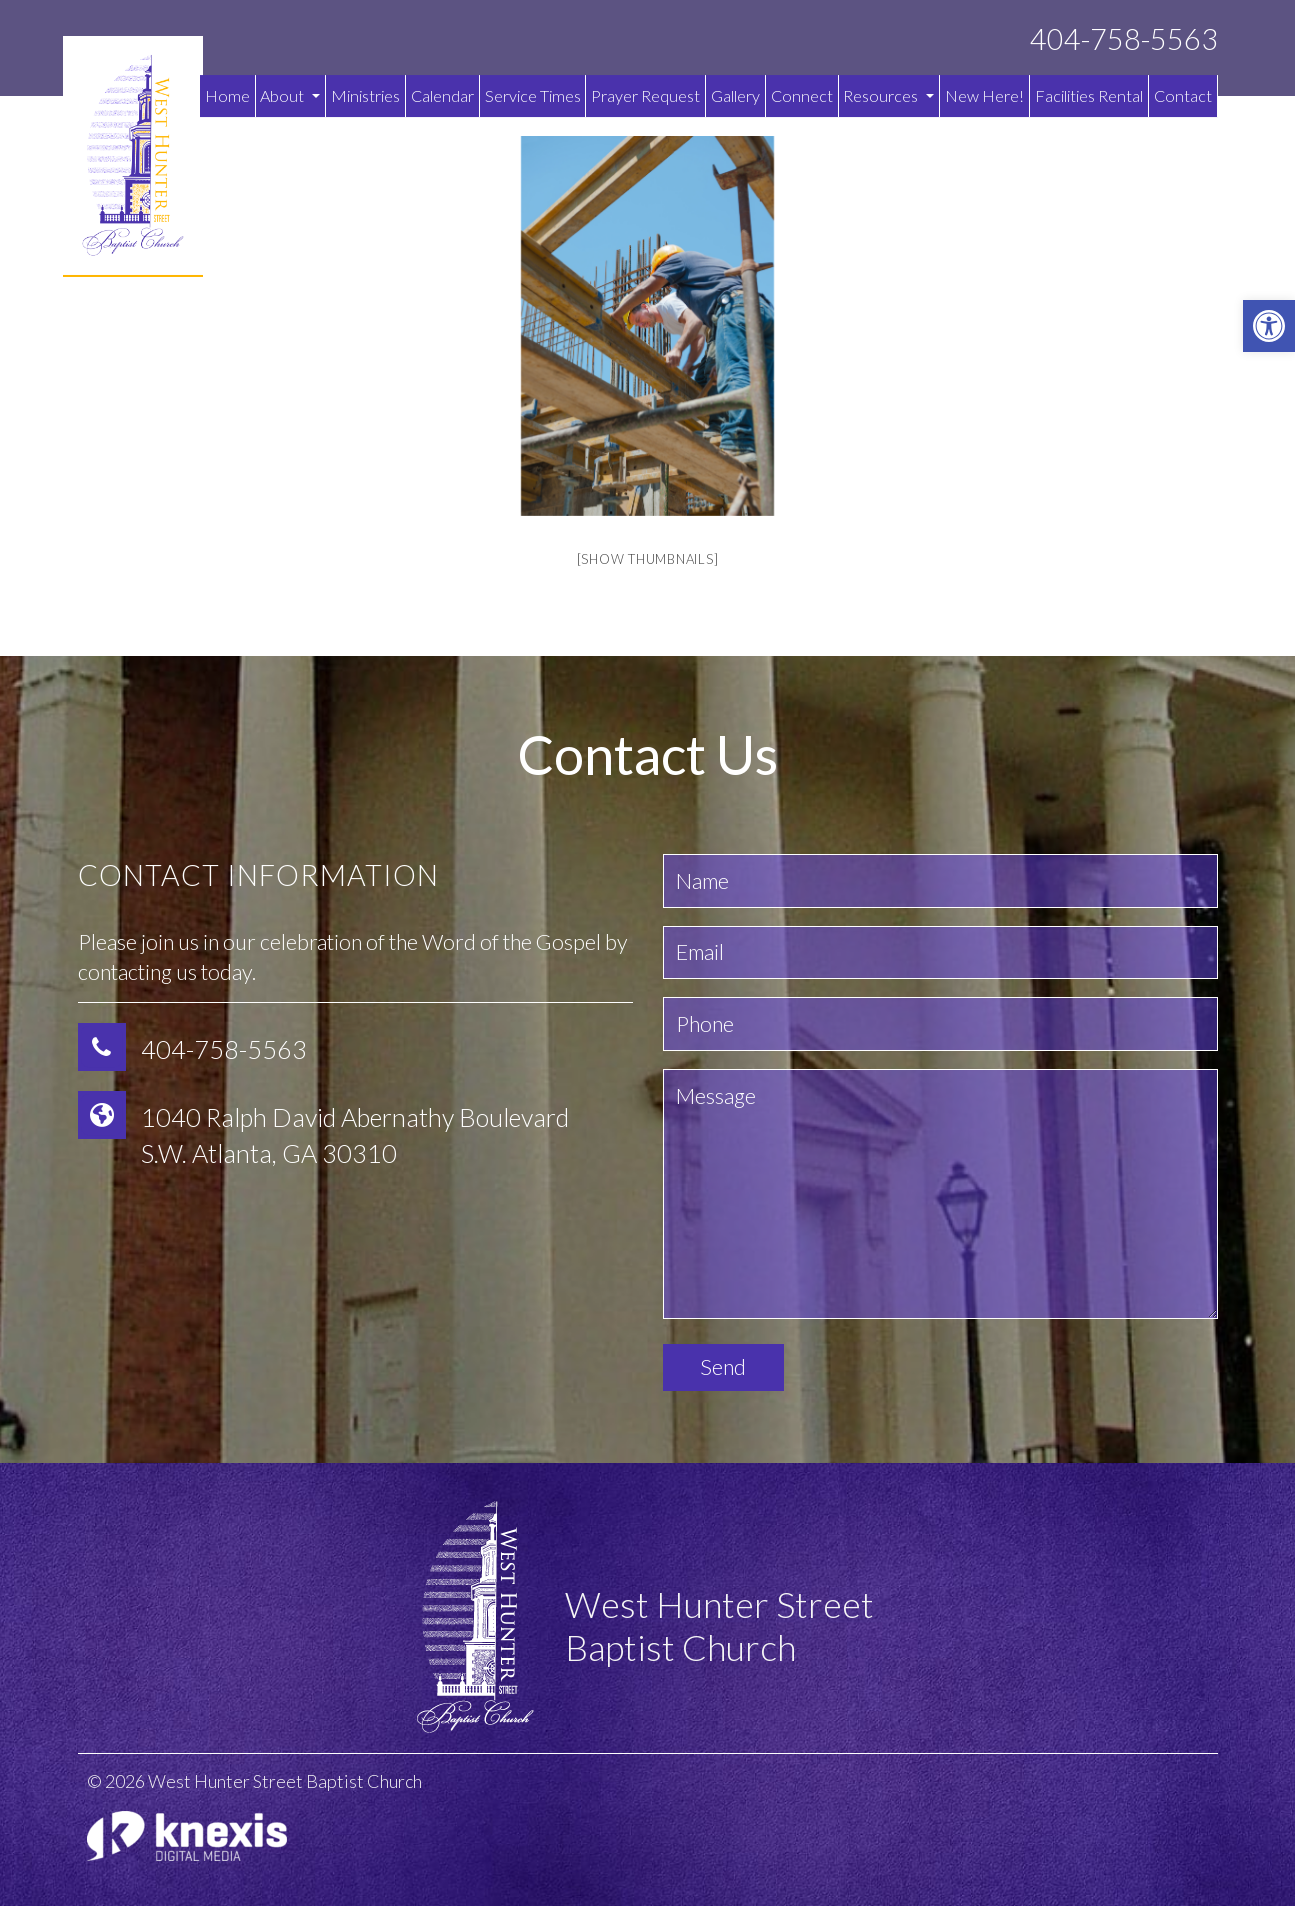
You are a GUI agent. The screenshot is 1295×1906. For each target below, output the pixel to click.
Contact (1183, 95)
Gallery (735, 95)
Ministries (365, 95)
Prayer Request (645, 95)
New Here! (984, 95)
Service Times (533, 95)
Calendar (442, 95)
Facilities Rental (1089, 95)
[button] (1269, 326)
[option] (648, 326)
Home (227, 95)
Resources (888, 95)
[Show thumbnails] (648, 559)
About (290, 95)
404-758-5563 (1124, 39)
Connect (802, 95)
